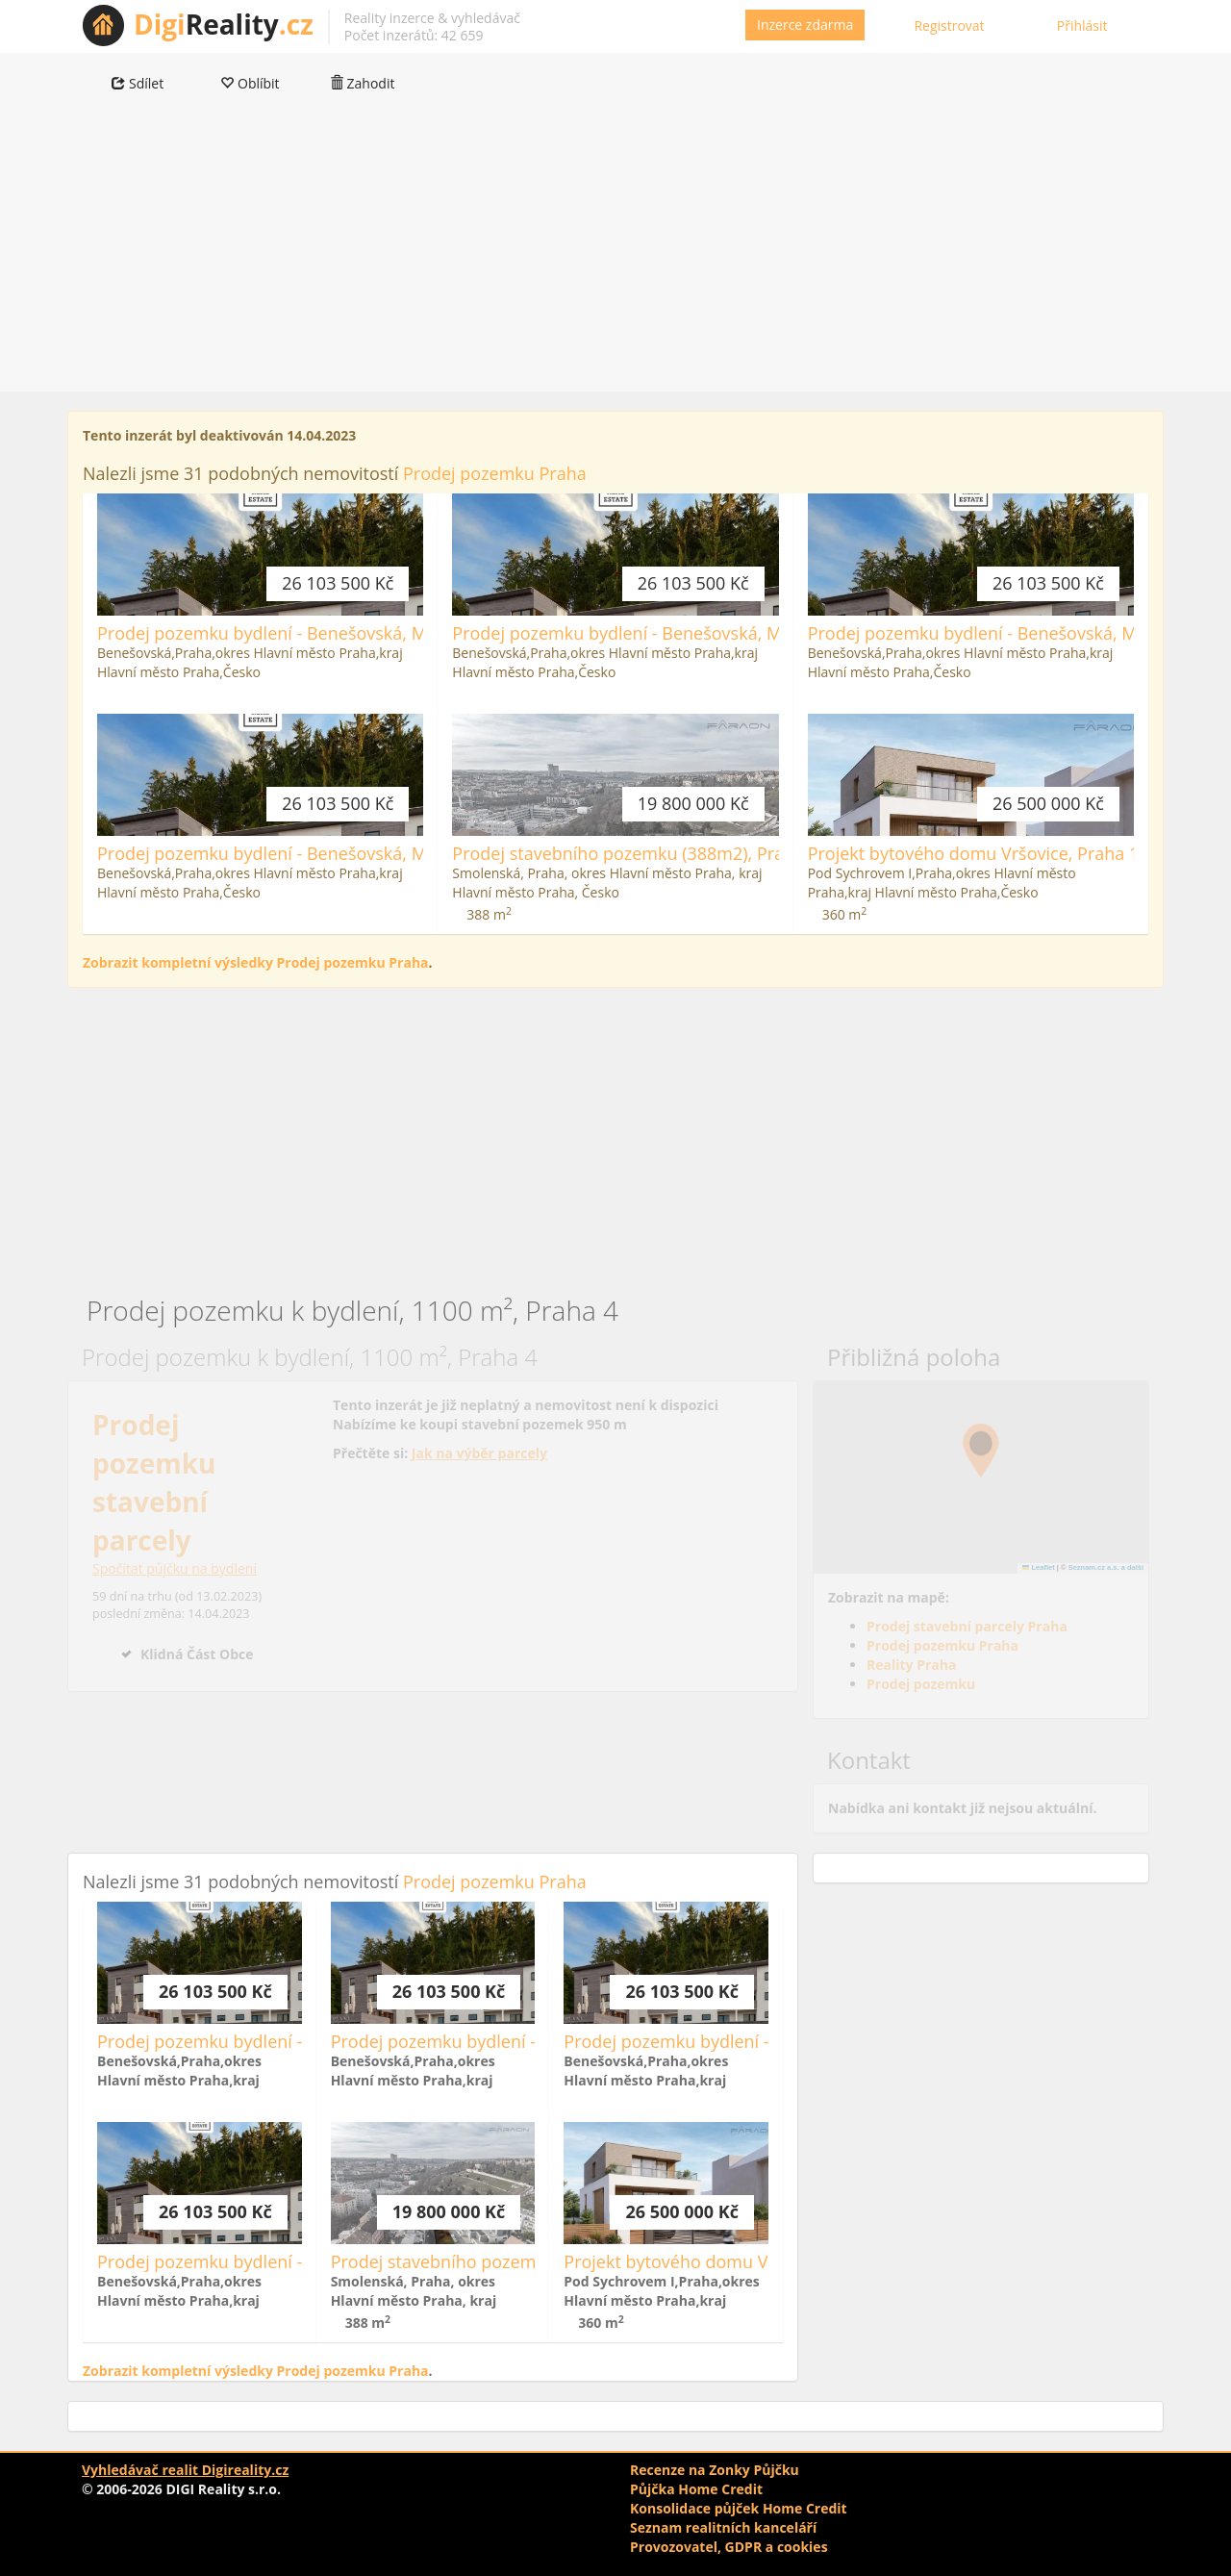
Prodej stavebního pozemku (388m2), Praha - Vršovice (669, 853)
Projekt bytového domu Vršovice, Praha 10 (978, 853)
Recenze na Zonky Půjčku (714, 2470)
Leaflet (1038, 1567)
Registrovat (949, 25)
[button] (981, 1450)
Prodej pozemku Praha (495, 473)
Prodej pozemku (921, 1684)
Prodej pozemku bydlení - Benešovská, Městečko (293, 632)
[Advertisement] (615, 256)
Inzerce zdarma (805, 24)
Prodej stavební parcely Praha (967, 1626)
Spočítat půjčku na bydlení (174, 1568)
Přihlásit (1082, 25)
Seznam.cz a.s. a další (1105, 1567)
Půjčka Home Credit (696, 2489)
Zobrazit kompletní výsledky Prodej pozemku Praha (256, 962)
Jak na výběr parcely (479, 1453)
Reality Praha (911, 1664)
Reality (224, 24)
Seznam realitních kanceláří (723, 2527)
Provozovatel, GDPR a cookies (729, 2547)
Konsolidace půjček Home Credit (738, 2508)
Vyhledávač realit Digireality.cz (185, 2470)
